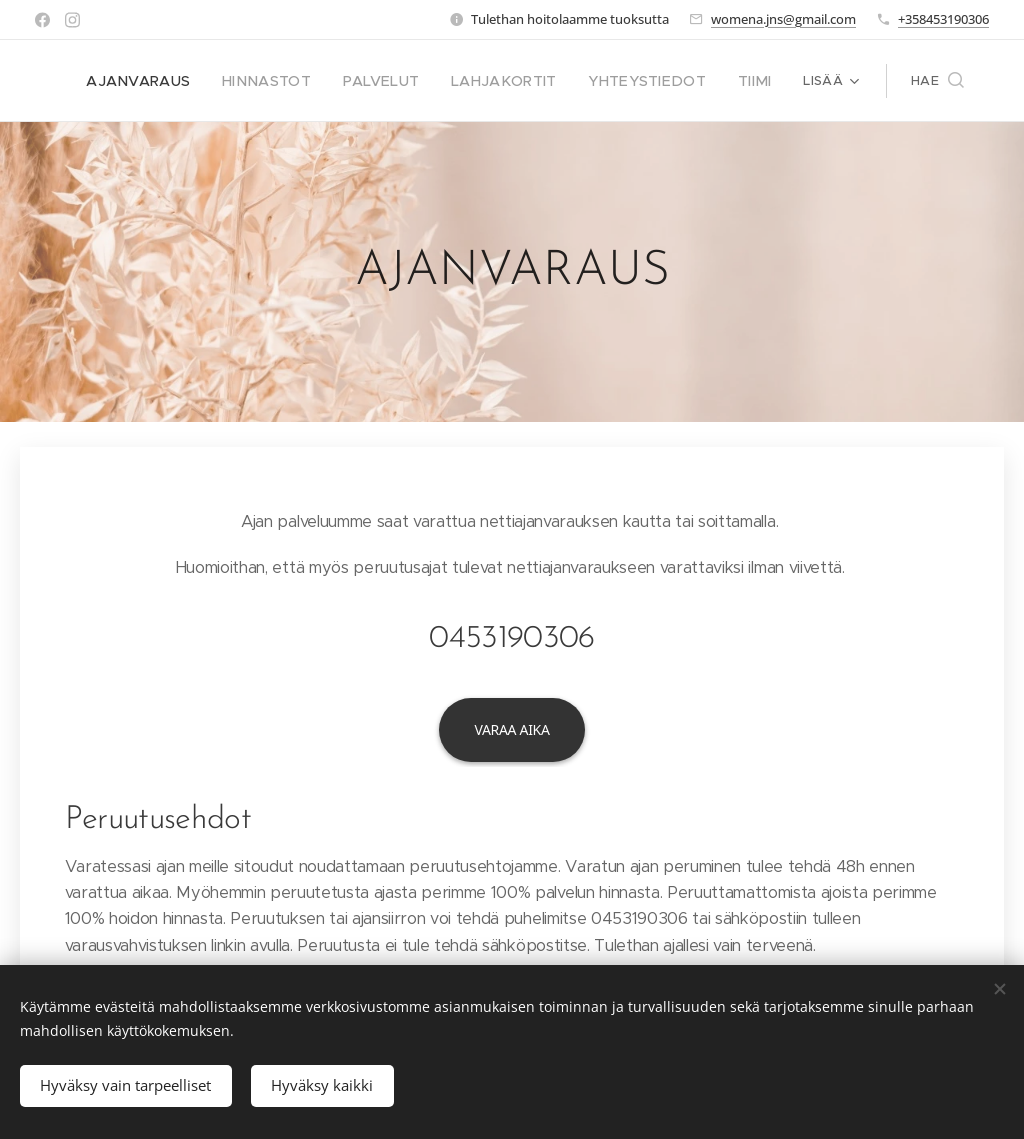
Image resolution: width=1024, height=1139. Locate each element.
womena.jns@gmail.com (783, 19)
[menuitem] (186, 81)
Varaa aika (511, 729)
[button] (937, 81)
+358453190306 (943, 19)
